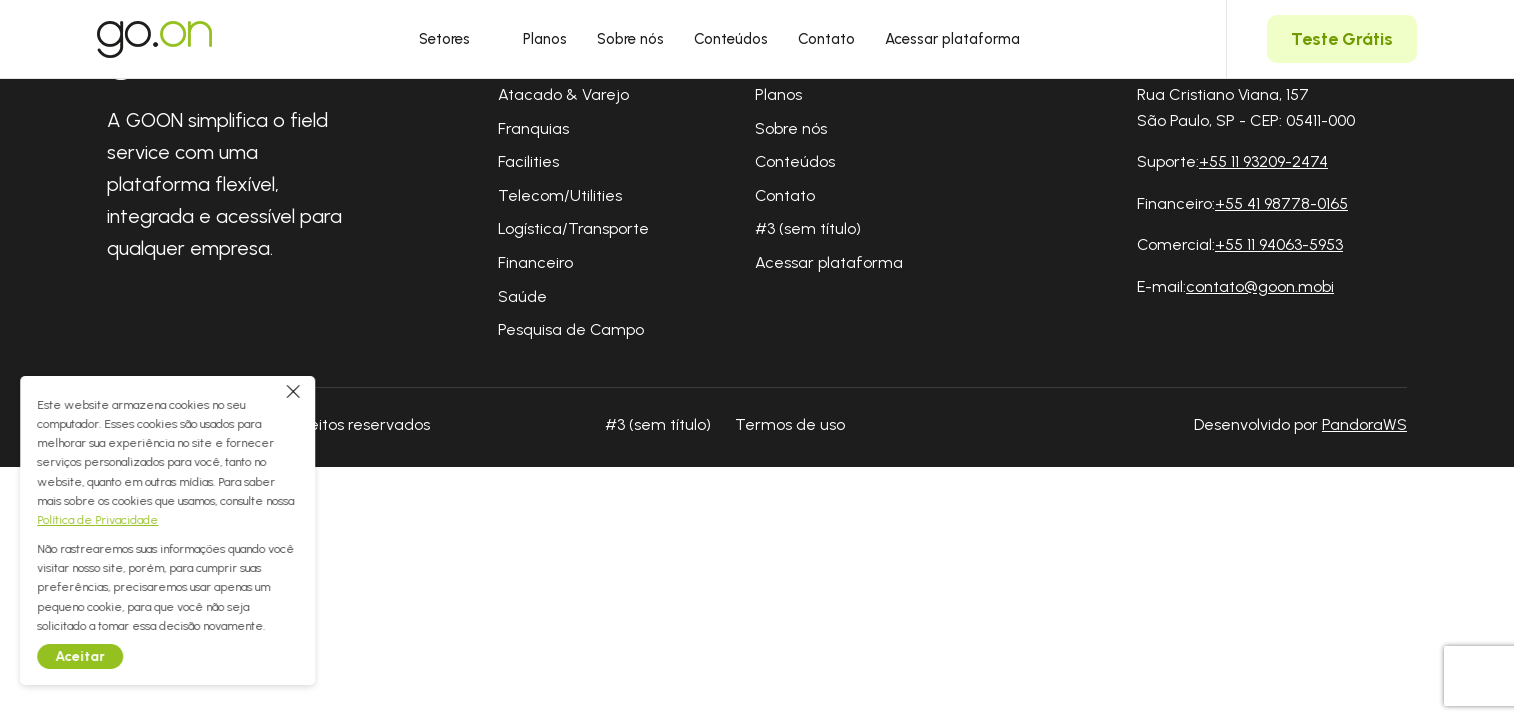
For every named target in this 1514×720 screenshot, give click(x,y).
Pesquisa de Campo (571, 329)
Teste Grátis (1342, 39)
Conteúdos (731, 39)
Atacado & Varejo (563, 94)
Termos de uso (790, 424)
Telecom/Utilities (560, 195)
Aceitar (103, 656)
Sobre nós (630, 39)
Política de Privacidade (120, 520)
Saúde (522, 296)
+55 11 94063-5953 (1279, 244)
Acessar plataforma (952, 39)
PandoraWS (1364, 425)
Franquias (533, 128)
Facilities (528, 161)
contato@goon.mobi (1260, 286)
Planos (545, 39)
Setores (456, 39)
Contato (826, 39)
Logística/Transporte (573, 228)
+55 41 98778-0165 (1281, 203)
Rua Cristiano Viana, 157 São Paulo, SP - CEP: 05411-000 (1246, 107)
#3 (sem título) (808, 228)
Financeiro (535, 262)
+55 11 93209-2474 (1263, 161)
